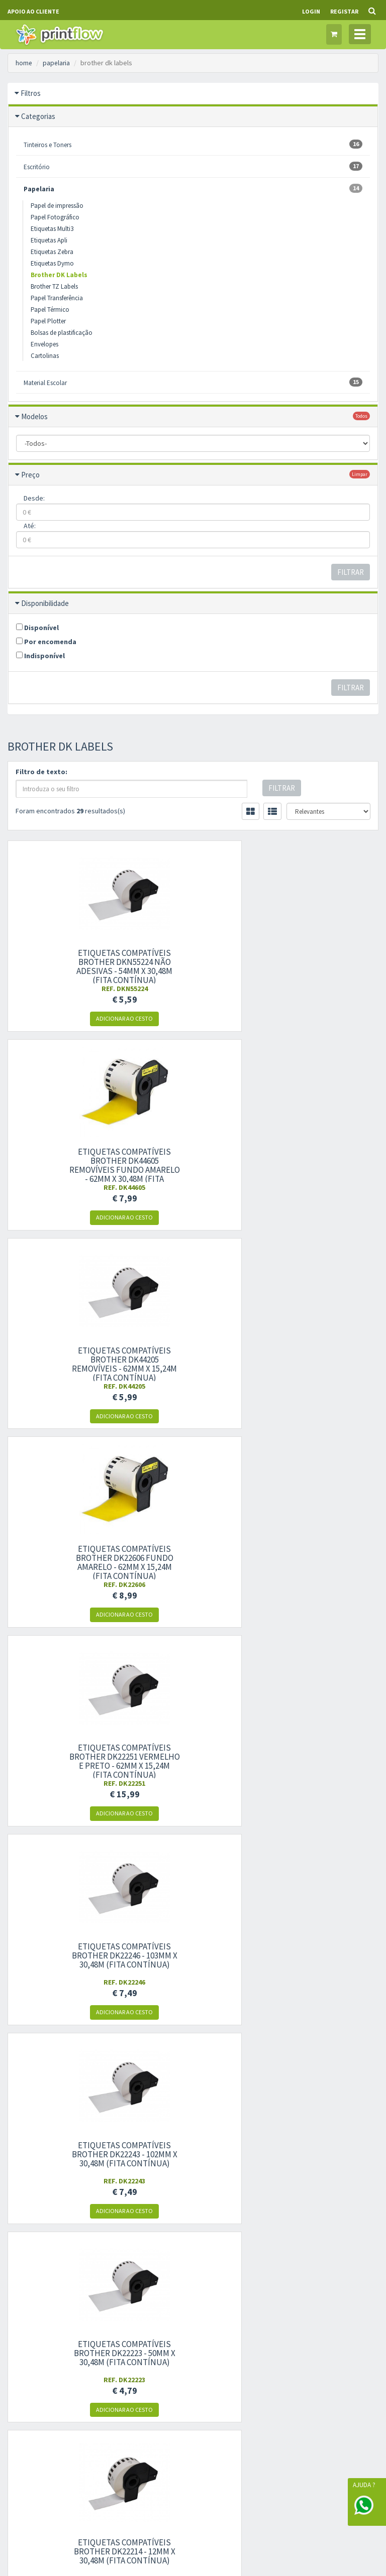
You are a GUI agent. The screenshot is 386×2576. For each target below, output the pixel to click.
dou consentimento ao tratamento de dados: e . (321, 2303)
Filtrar (350, 572)
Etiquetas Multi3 (52, 228)
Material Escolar (193, 382)
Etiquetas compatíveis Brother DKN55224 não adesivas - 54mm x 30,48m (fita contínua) (65, 966)
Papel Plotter (48, 321)
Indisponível (40, 655)
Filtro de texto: (41, 771)
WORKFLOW (82, 2530)
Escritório (193, 166)
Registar (344, 11)
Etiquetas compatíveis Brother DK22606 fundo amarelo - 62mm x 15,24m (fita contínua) (64, 1165)
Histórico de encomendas (171, 2276)
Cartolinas (45, 355)
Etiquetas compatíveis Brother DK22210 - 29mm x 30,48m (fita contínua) (321, 1557)
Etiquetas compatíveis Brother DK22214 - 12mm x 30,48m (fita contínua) (321, 1359)
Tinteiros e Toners (193, 144)
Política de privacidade (167, 2151)
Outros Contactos (32, 2190)
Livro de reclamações (165, 2182)
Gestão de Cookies (193, 2430)
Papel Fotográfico (55, 217)
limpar (359, 474)
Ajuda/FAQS (281, 2182)
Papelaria (193, 188)
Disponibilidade (45, 603)
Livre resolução (156, 2167)
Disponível (37, 627)
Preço (30, 474)
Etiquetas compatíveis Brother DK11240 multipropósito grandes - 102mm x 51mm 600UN (64, 1960)
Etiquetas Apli (49, 240)
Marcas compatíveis (292, 2136)
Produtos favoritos (161, 2291)
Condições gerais (159, 2136)
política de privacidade (296, 2313)
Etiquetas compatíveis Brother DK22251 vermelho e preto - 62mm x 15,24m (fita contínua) (193, 1165)
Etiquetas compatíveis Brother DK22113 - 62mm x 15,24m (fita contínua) (64, 1756)
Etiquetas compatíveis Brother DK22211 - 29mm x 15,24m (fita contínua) (193, 1557)
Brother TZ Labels (54, 286)
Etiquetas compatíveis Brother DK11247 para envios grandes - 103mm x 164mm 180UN (193, 1761)
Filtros (31, 93)
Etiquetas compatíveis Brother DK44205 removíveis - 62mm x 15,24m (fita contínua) (321, 966)
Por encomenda (46, 641)
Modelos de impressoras (297, 2151)
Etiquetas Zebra (52, 252)
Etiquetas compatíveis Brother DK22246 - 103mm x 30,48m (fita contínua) (321, 1160)
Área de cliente (155, 2245)
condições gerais (308, 2302)
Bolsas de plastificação (61, 332)
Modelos (34, 416)
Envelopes (44, 344)
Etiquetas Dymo (52, 263)
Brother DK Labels (59, 275)
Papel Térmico (50, 309)
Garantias (278, 2167)
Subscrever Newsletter (321, 2331)
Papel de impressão (57, 205)
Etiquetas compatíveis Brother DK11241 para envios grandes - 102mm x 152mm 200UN (321, 1761)
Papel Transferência (57, 298)
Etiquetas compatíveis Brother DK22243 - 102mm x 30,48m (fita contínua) (64, 1359)
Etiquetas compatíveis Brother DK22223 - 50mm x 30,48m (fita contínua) (193, 1359)
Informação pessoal (163, 2260)
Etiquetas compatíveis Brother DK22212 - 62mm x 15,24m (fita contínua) (64, 1557)
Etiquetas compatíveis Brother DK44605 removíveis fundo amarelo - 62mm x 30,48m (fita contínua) (193, 971)
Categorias (38, 116)
